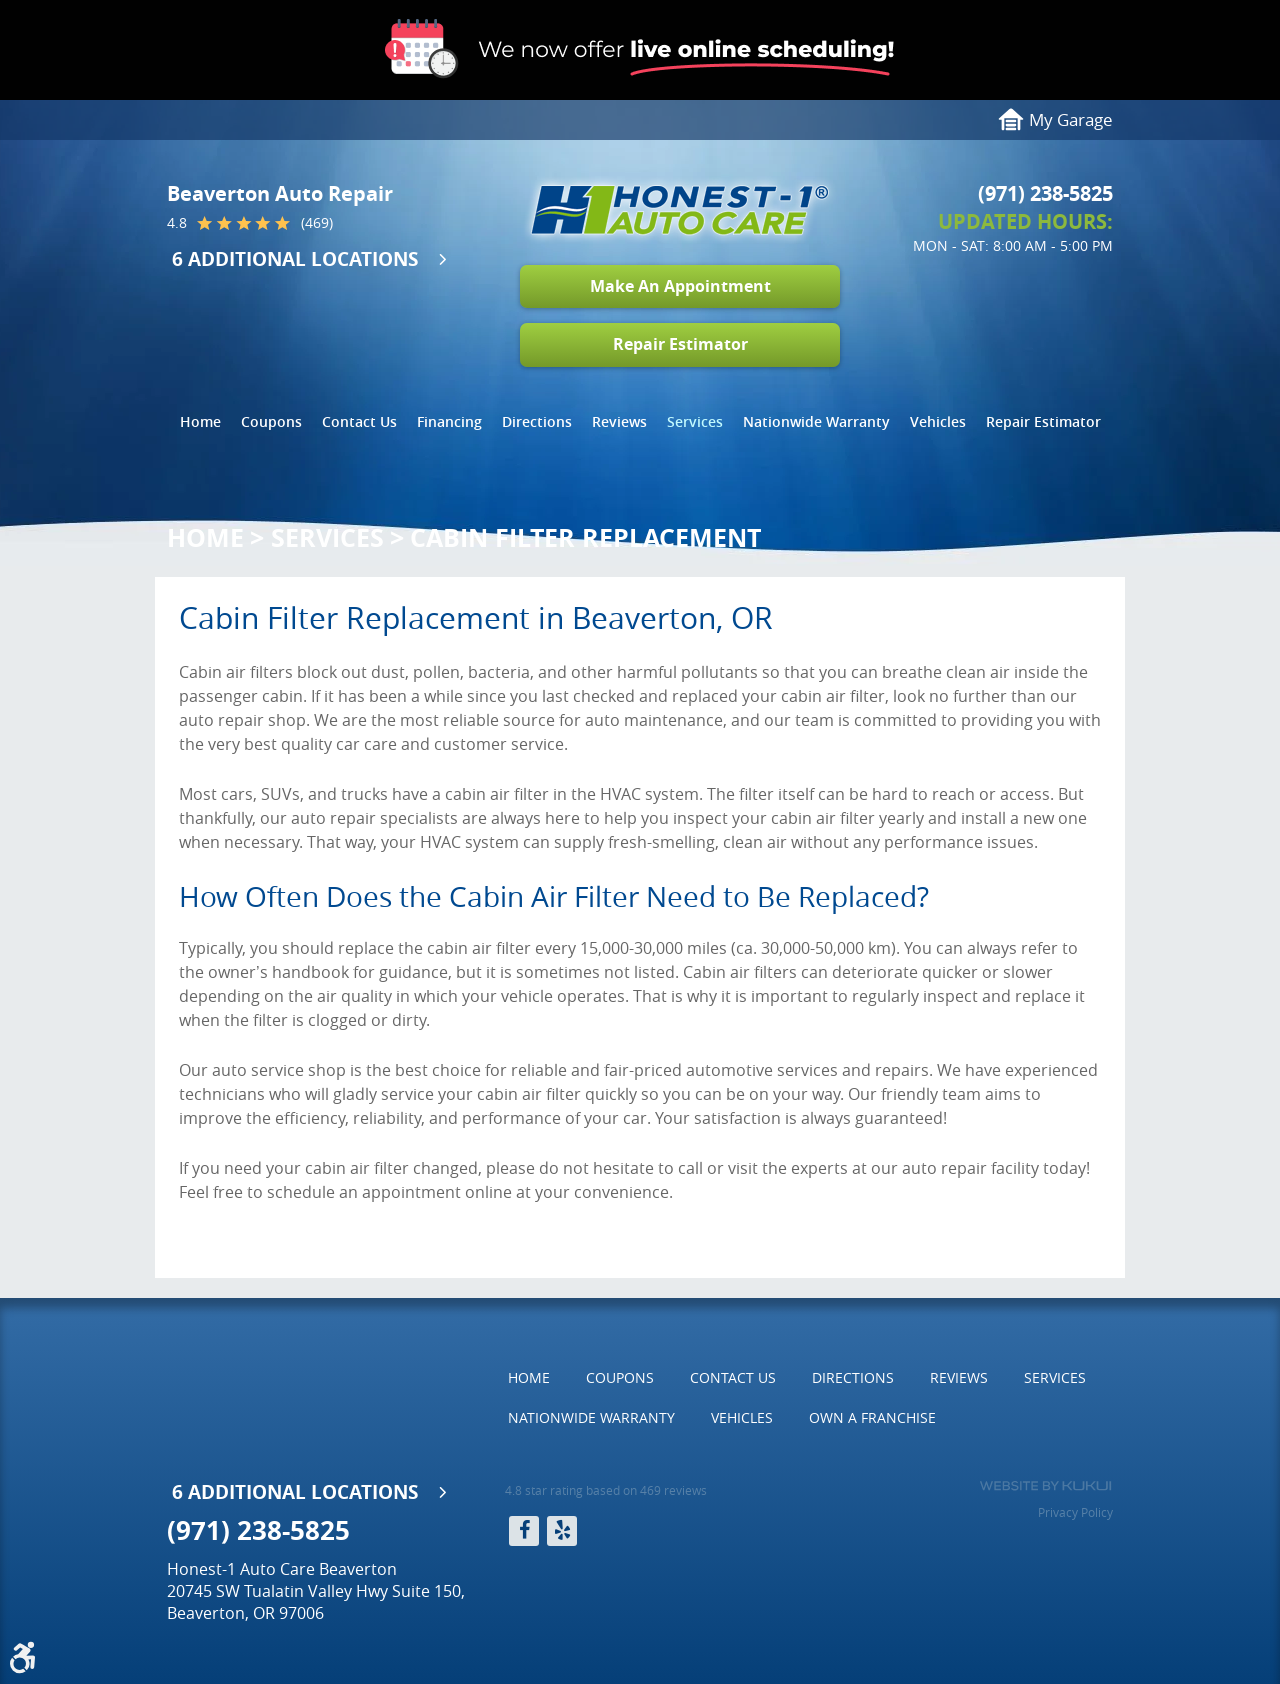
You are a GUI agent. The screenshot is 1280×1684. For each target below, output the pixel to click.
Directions (537, 421)
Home (200, 421)
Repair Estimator (680, 344)
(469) (317, 223)
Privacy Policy (1075, 1512)
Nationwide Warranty (816, 421)
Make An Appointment (680, 286)
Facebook (524, 1531)
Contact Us (359, 421)
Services (695, 421)
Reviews (619, 421)
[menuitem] (200, 422)
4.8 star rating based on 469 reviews (606, 1490)
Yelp (562, 1531)
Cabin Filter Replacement (585, 537)
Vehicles (938, 421)
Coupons (271, 421)
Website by (1045, 1486)
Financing (449, 421)
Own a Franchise (872, 1417)
